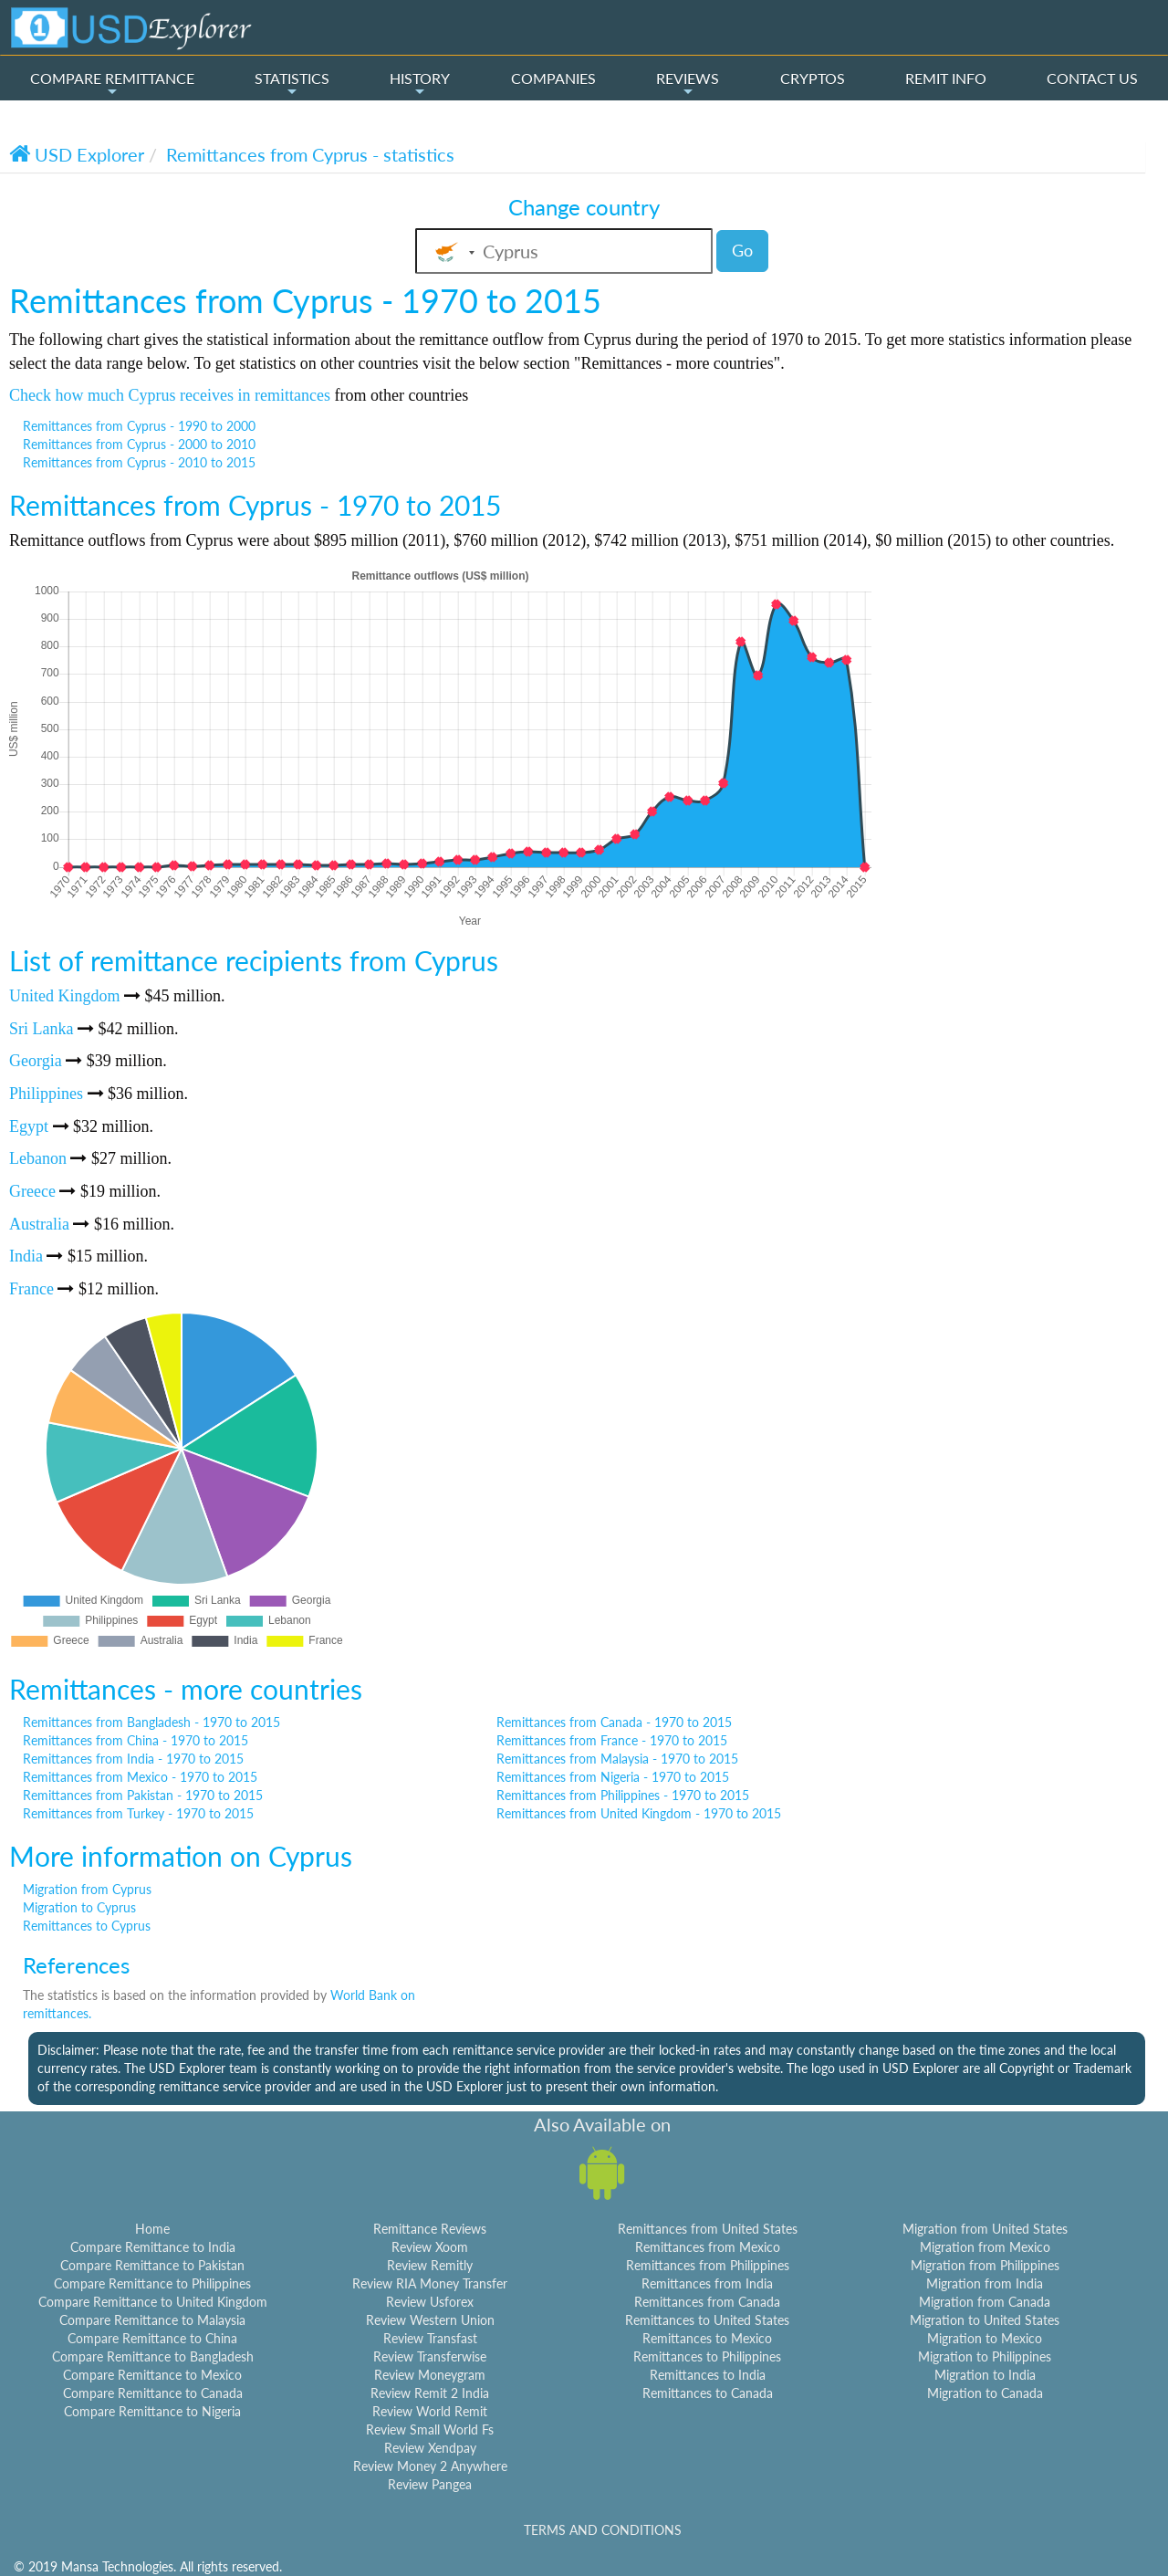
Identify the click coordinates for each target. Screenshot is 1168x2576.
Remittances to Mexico (707, 2338)
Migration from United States (985, 2228)
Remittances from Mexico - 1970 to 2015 (140, 1777)
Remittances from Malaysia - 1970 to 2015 (617, 1758)
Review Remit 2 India (429, 2393)
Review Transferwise (429, 2356)
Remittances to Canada (707, 2393)
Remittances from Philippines (707, 2265)
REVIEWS (687, 84)
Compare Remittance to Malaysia (152, 2320)
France (31, 1289)
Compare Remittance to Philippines (152, 2283)
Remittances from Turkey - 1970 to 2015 (138, 1813)
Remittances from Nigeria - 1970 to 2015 (612, 1777)
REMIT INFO (945, 78)
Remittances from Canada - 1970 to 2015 (614, 1722)
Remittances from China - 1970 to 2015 (135, 1740)
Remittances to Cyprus (87, 1925)
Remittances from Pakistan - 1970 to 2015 (143, 1795)
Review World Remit (429, 2411)
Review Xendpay (430, 2448)
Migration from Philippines (985, 2265)
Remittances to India (708, 2374)
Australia (39, 1224)
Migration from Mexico (985, 2247)
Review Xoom (429, 2247)
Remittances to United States (707, 2320)
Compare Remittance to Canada (153, 2393)
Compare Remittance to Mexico (152, 2374)
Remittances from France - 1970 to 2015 (611, 1740)
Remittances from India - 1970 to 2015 (133, 1758)
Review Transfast (430, 2338)
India (26, 1256)
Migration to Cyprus (79, 1907)
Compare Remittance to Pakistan (152, 2265)
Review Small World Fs (430, 2429)
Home (152, 2228)
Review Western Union (430, 2320)
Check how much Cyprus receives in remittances (169, 395)
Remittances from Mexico (707, 2247)
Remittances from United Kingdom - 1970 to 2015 (638, 1813)
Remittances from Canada (707, 2301)
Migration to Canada (985, 2393)
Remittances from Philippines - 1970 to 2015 (622, 1795)
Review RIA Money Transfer (429, 2283)
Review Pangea (430, 2484)
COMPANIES (553, 78)
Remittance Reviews (429, 2228)
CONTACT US (1092, 78)
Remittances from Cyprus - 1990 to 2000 (139, 426)
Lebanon (38, 1158)
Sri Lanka (41, 1029)
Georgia (35, 1061)
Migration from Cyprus (87, 1889)
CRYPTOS (812, 78)
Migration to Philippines (984, 2356)
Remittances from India (707, 2283)
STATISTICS (292, 84)
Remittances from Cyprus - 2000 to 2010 (139, 444)
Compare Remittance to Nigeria (152, 2411)
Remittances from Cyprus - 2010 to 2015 (139, 462)
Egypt (28, 1126)
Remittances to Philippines (707, 2356)
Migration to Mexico (984, 2338)
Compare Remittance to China (152, 2338)
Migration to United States (984, 2320)
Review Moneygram (429, 2374)
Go (742, 250)
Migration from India (984, 2283)
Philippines (46, 1093)
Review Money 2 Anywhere (430, 2466)
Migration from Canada (984, 2301)
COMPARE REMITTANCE (112, 84)
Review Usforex (430, 2301)
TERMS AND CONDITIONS (603, 2530)
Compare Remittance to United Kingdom (152, 2301)
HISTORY (420, 84)
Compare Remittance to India (152, 2247)
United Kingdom (64, 996)
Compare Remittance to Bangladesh (153, 2356)
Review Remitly (430, 2265)
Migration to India (985, 2374)
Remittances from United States (708, 2228)
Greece (32, 1191)
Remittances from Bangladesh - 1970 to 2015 (151, 1722)
